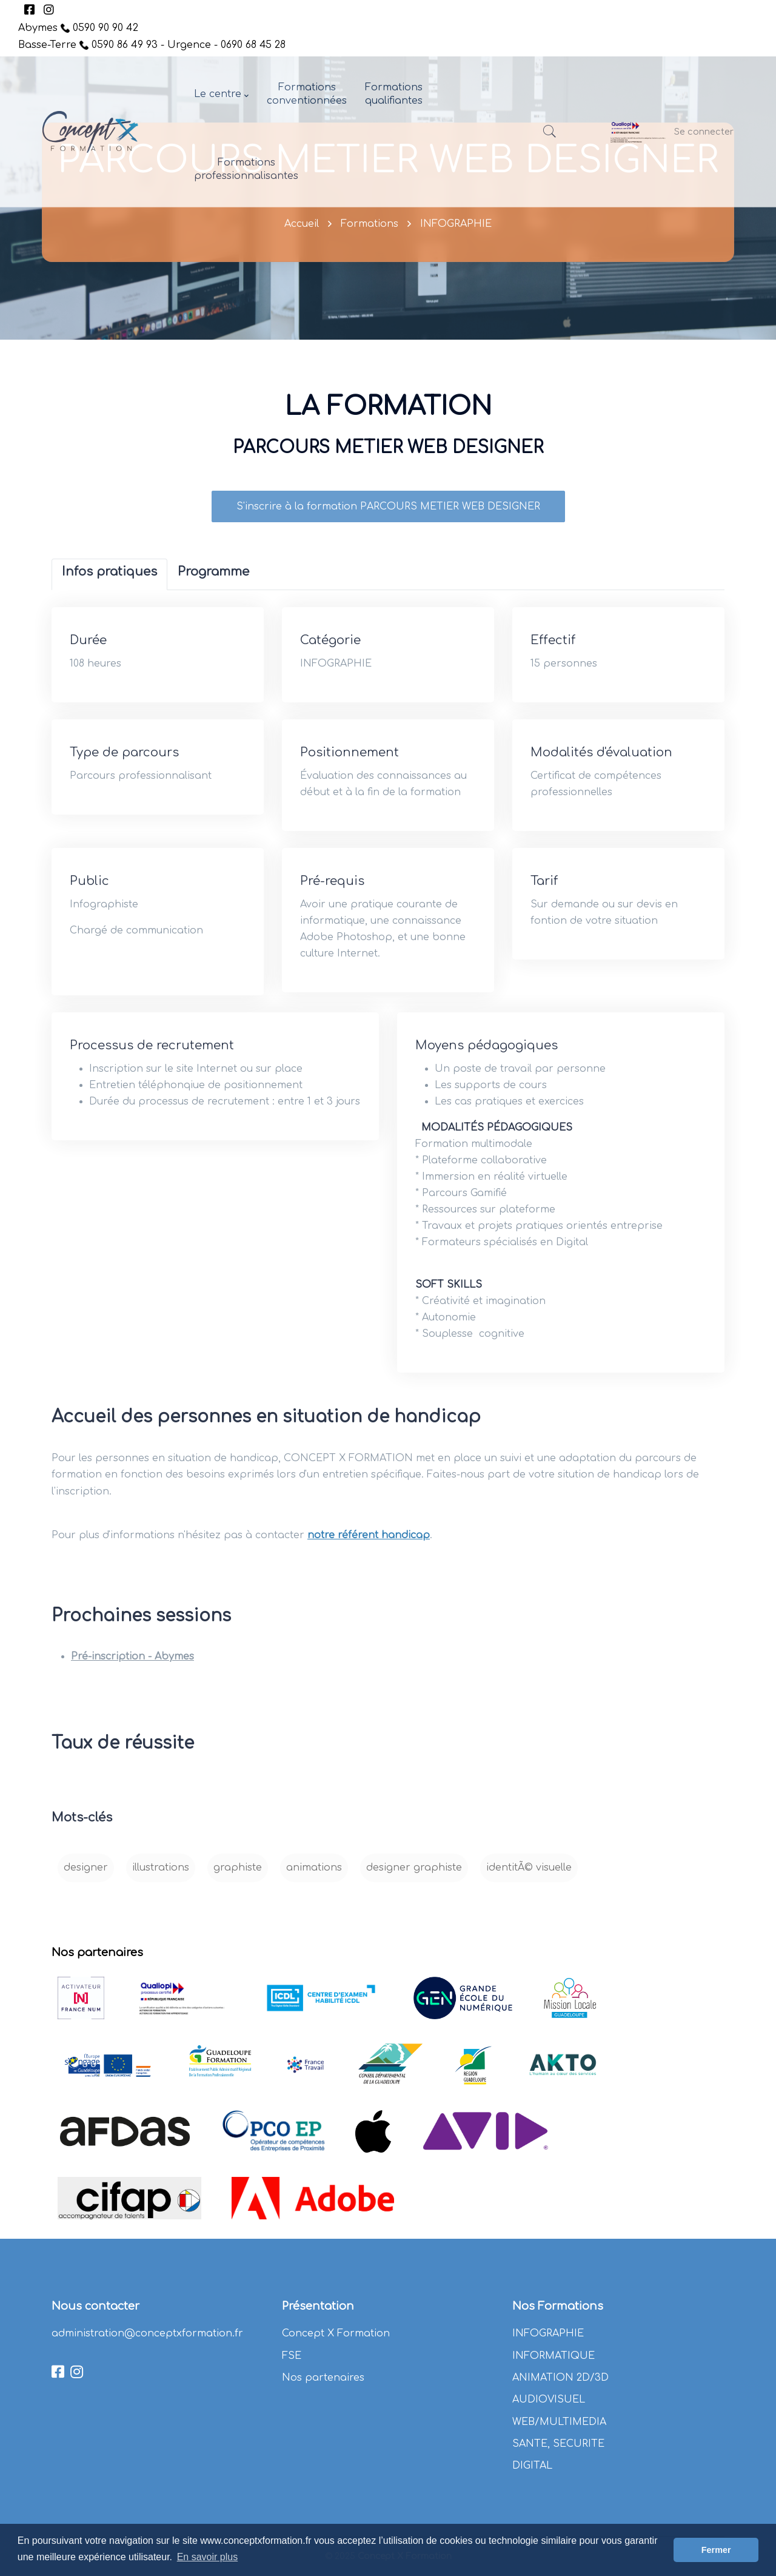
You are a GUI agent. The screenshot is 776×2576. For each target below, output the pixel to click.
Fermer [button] (716, 2550)
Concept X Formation (336, 2333)
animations (314, 1879)
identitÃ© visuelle (529, 1879)
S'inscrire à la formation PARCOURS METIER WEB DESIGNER (388, 519)
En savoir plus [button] (207, 2557)
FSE (291, 2355)
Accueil (301, 223)
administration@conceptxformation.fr (147, 2333)
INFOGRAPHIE (456, 223)
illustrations (160, 1879)
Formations (369, 223)
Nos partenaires (323, 2377)
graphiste (237, 1879)
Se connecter (704, 131)
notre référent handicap (368, 1547)
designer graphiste (414, 1879)
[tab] (109, 587)
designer (86, 1879)
